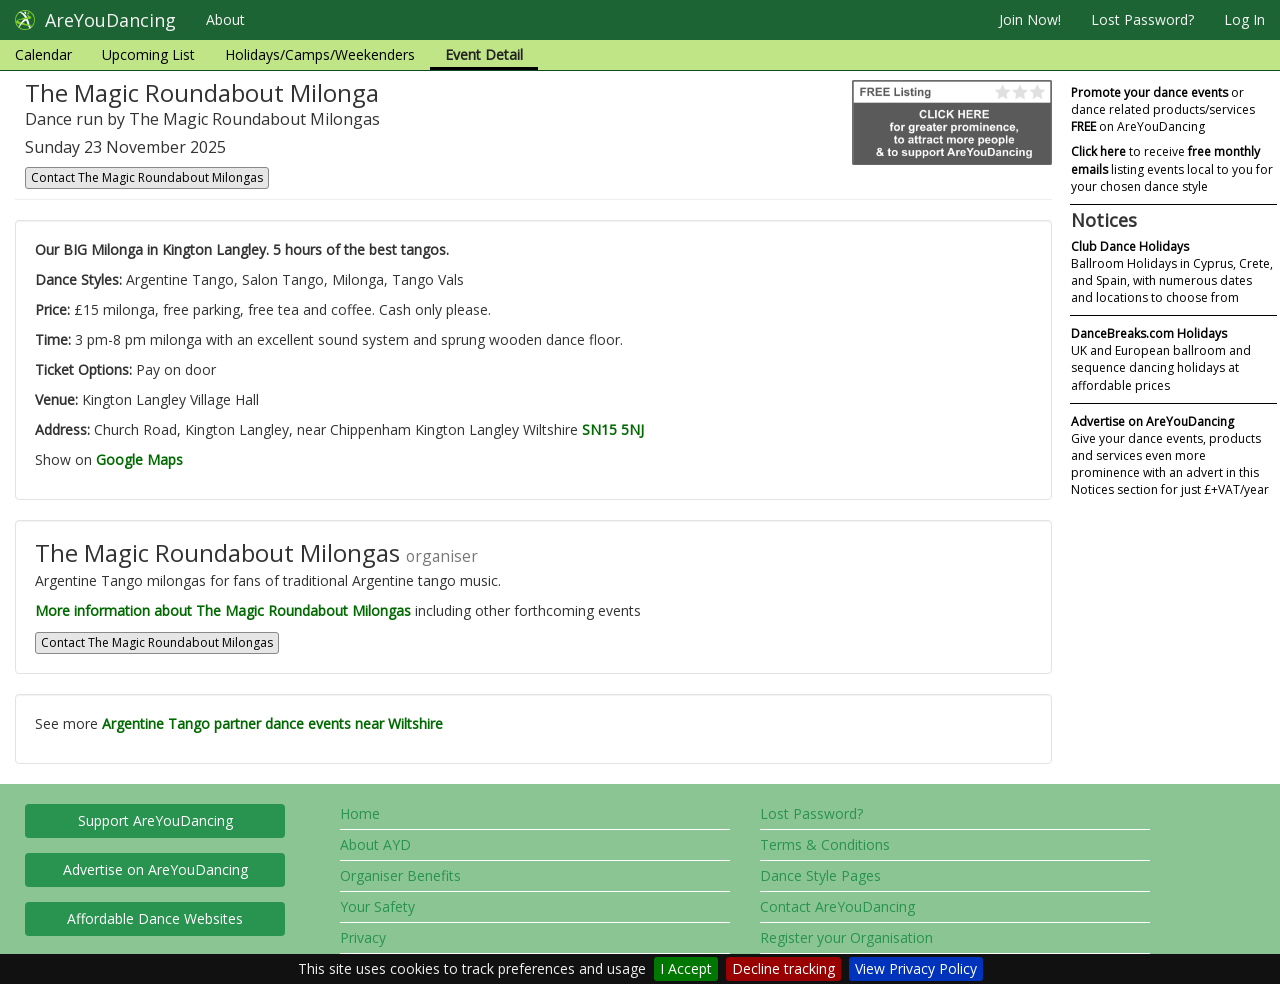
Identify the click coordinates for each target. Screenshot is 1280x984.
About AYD (375, 844)
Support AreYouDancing (155, 820)
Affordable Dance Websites (155, 918)
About (225, 19)
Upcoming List (148, 54)
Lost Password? (1142, 19)
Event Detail (484, 54)
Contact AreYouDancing (837, 906)
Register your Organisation (846, 937)
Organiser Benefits (400, 875)
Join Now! (1030, 19)
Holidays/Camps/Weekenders (320, 54)
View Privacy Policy (916, 968)
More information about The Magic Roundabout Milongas (223, 610)
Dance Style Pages (820, 875)
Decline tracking (783, 968)
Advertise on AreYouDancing (155, 869)
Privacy (363, 937)
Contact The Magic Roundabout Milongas (147, 177)
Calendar (43, 54)
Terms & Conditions (825, 844)
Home (360, 813)
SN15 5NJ (613, 429)
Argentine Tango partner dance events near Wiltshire (272, 723)
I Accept (686, 968)
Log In (1244, 19)
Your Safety (377, 906)
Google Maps (139, 459)
